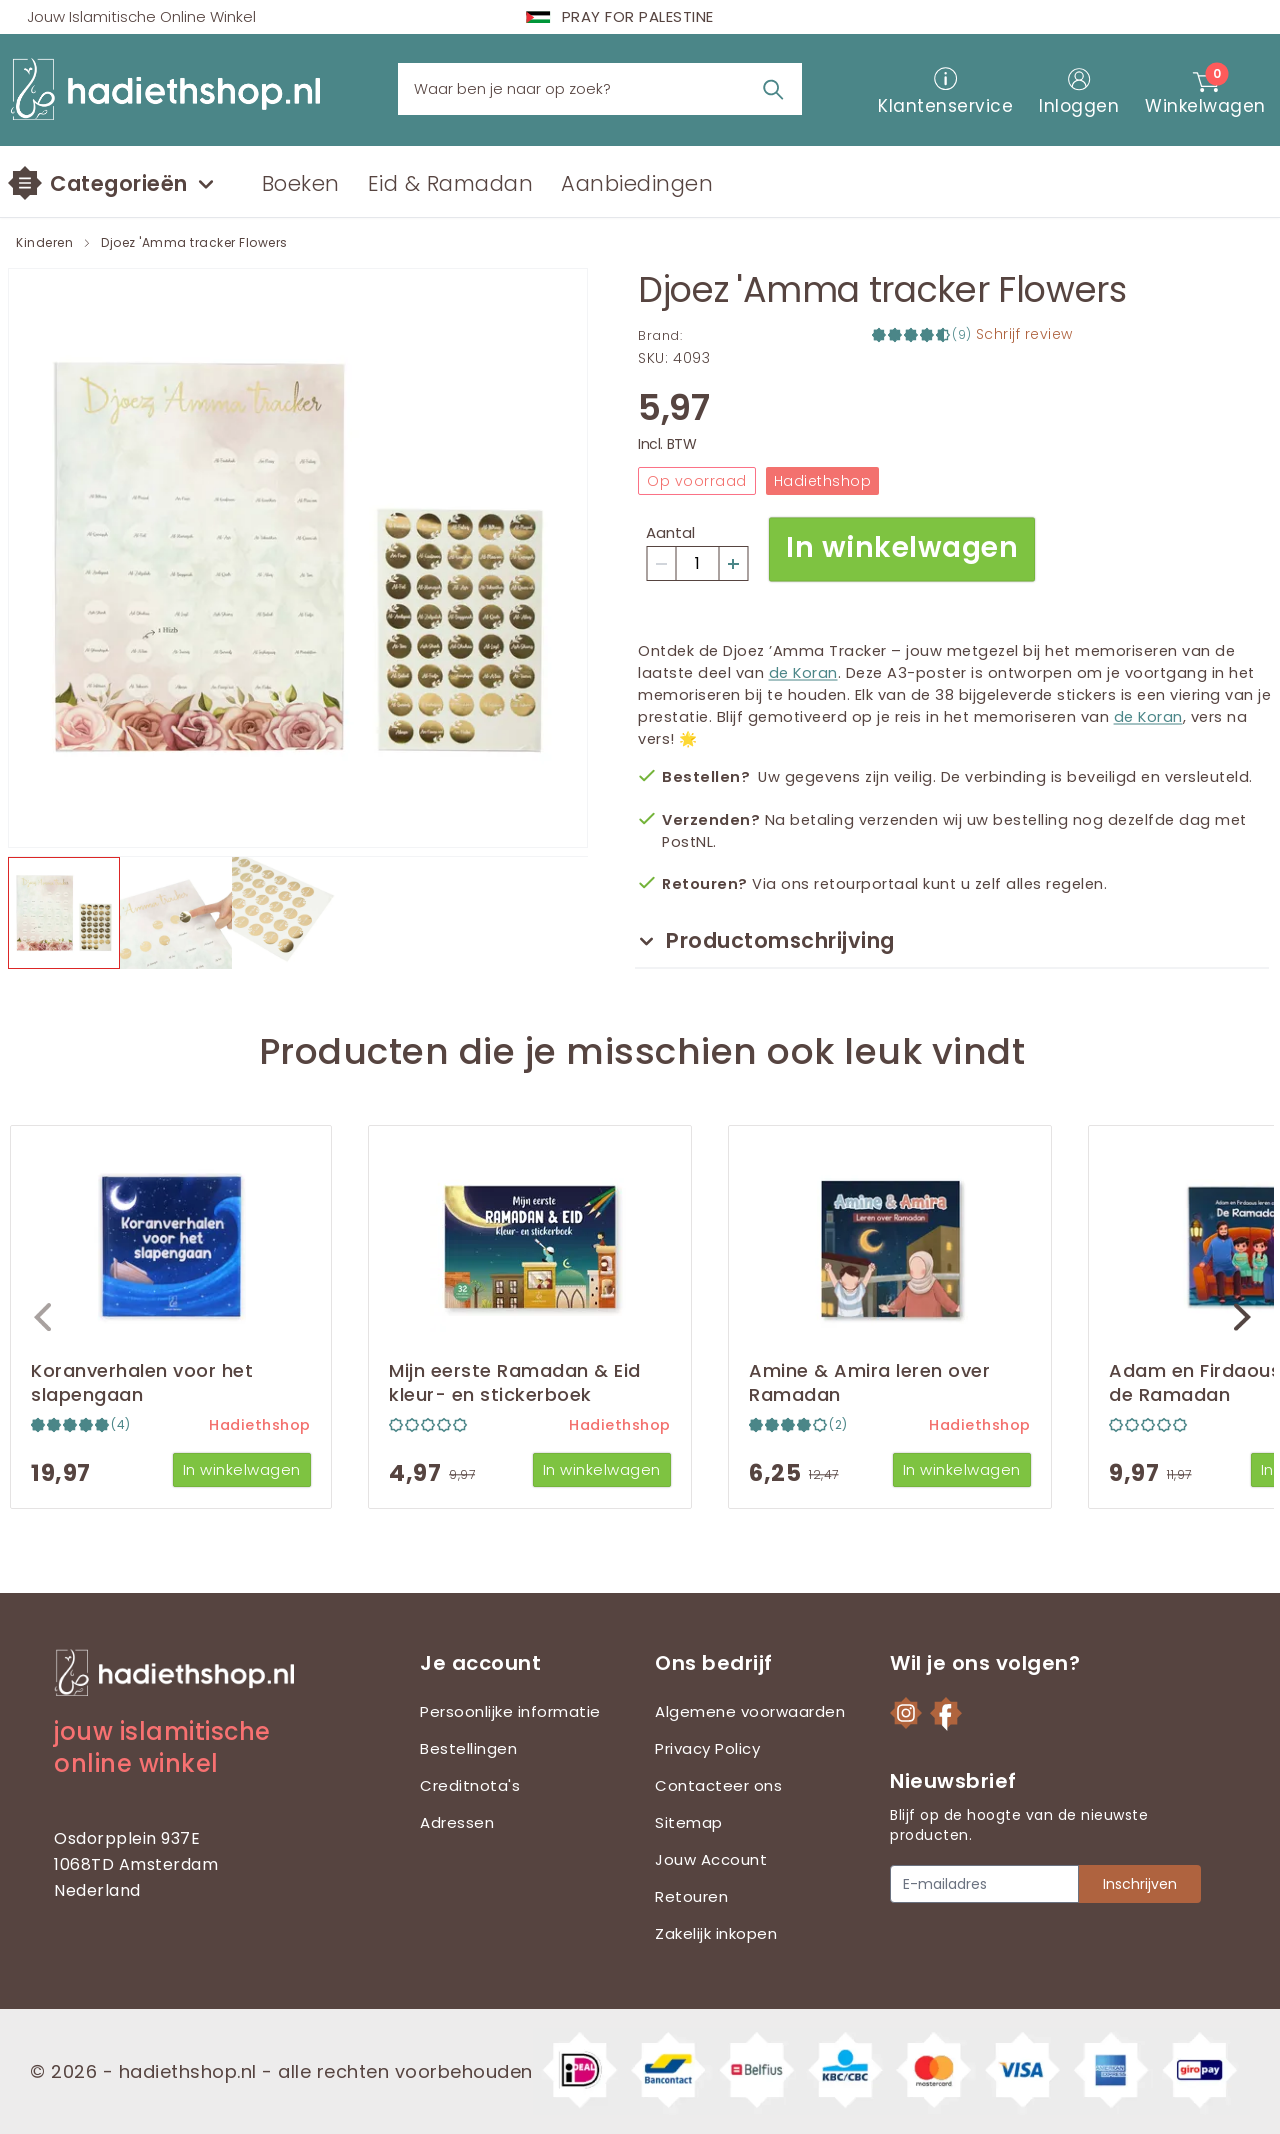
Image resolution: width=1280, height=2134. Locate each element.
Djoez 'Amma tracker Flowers (194, 243)
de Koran (803, 673)
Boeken (301, 183)
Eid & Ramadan (451, 183)
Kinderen (44, 243)
